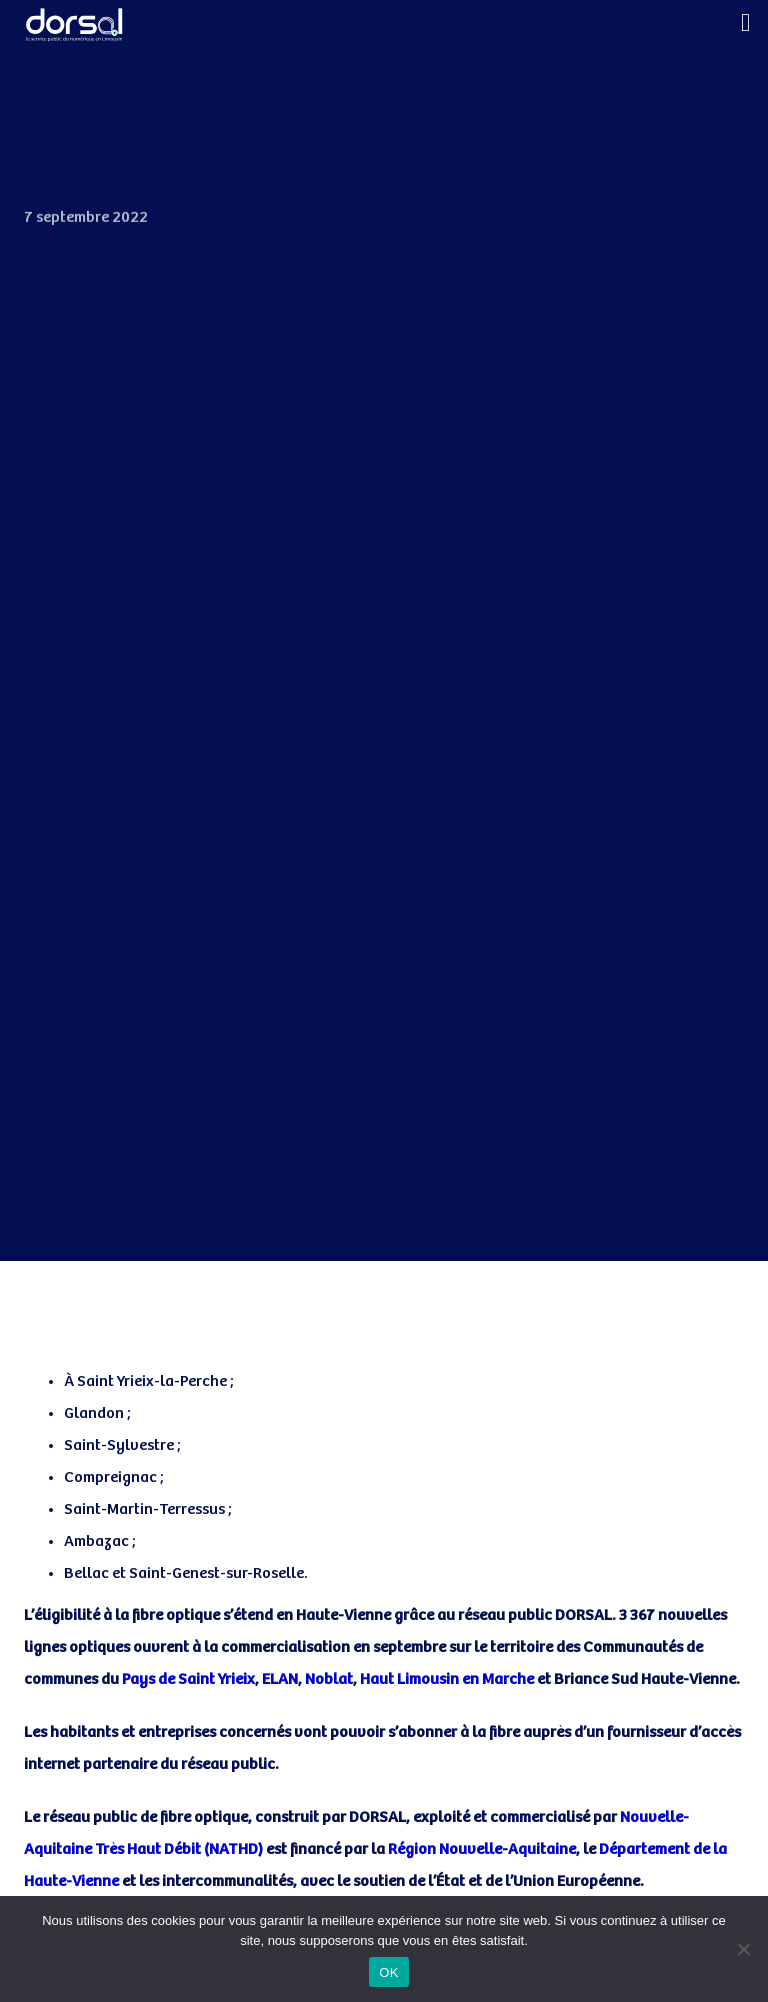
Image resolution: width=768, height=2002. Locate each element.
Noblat (329, 1679)
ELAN (280, 1679)
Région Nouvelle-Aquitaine (482, 1849)
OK (388, 1972)
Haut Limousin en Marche (447, 1679)
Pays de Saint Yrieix (188, 1679)
